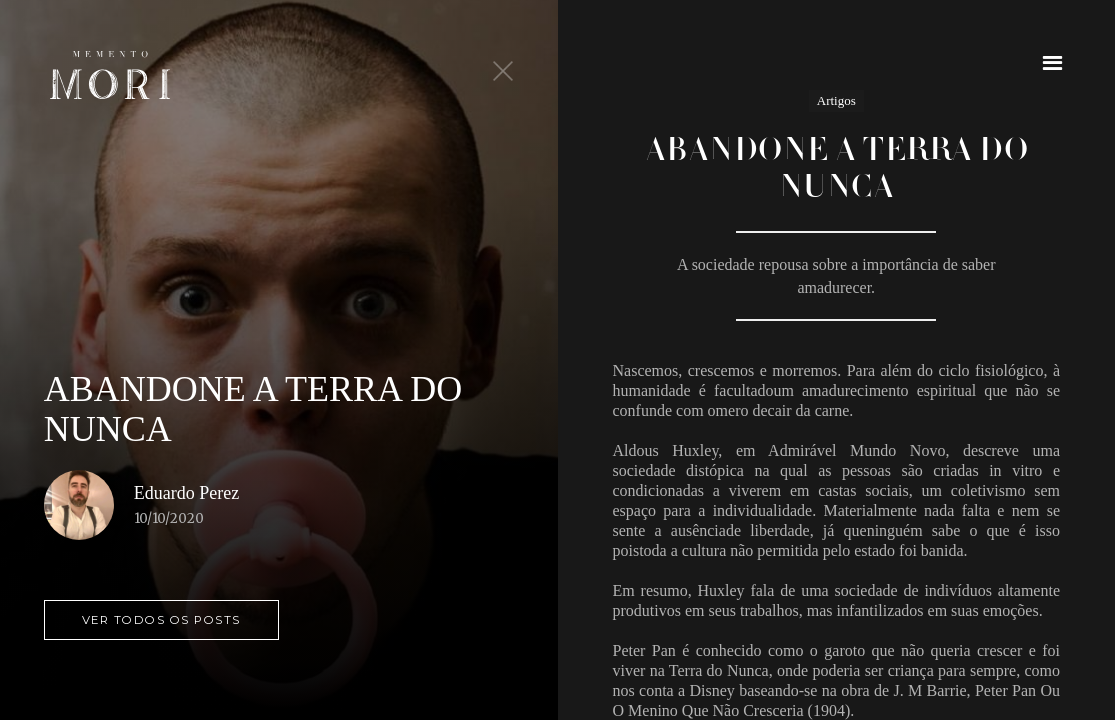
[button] (1052, 62)
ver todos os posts (161, 620)
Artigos (836, 100)
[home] (110, 75)
